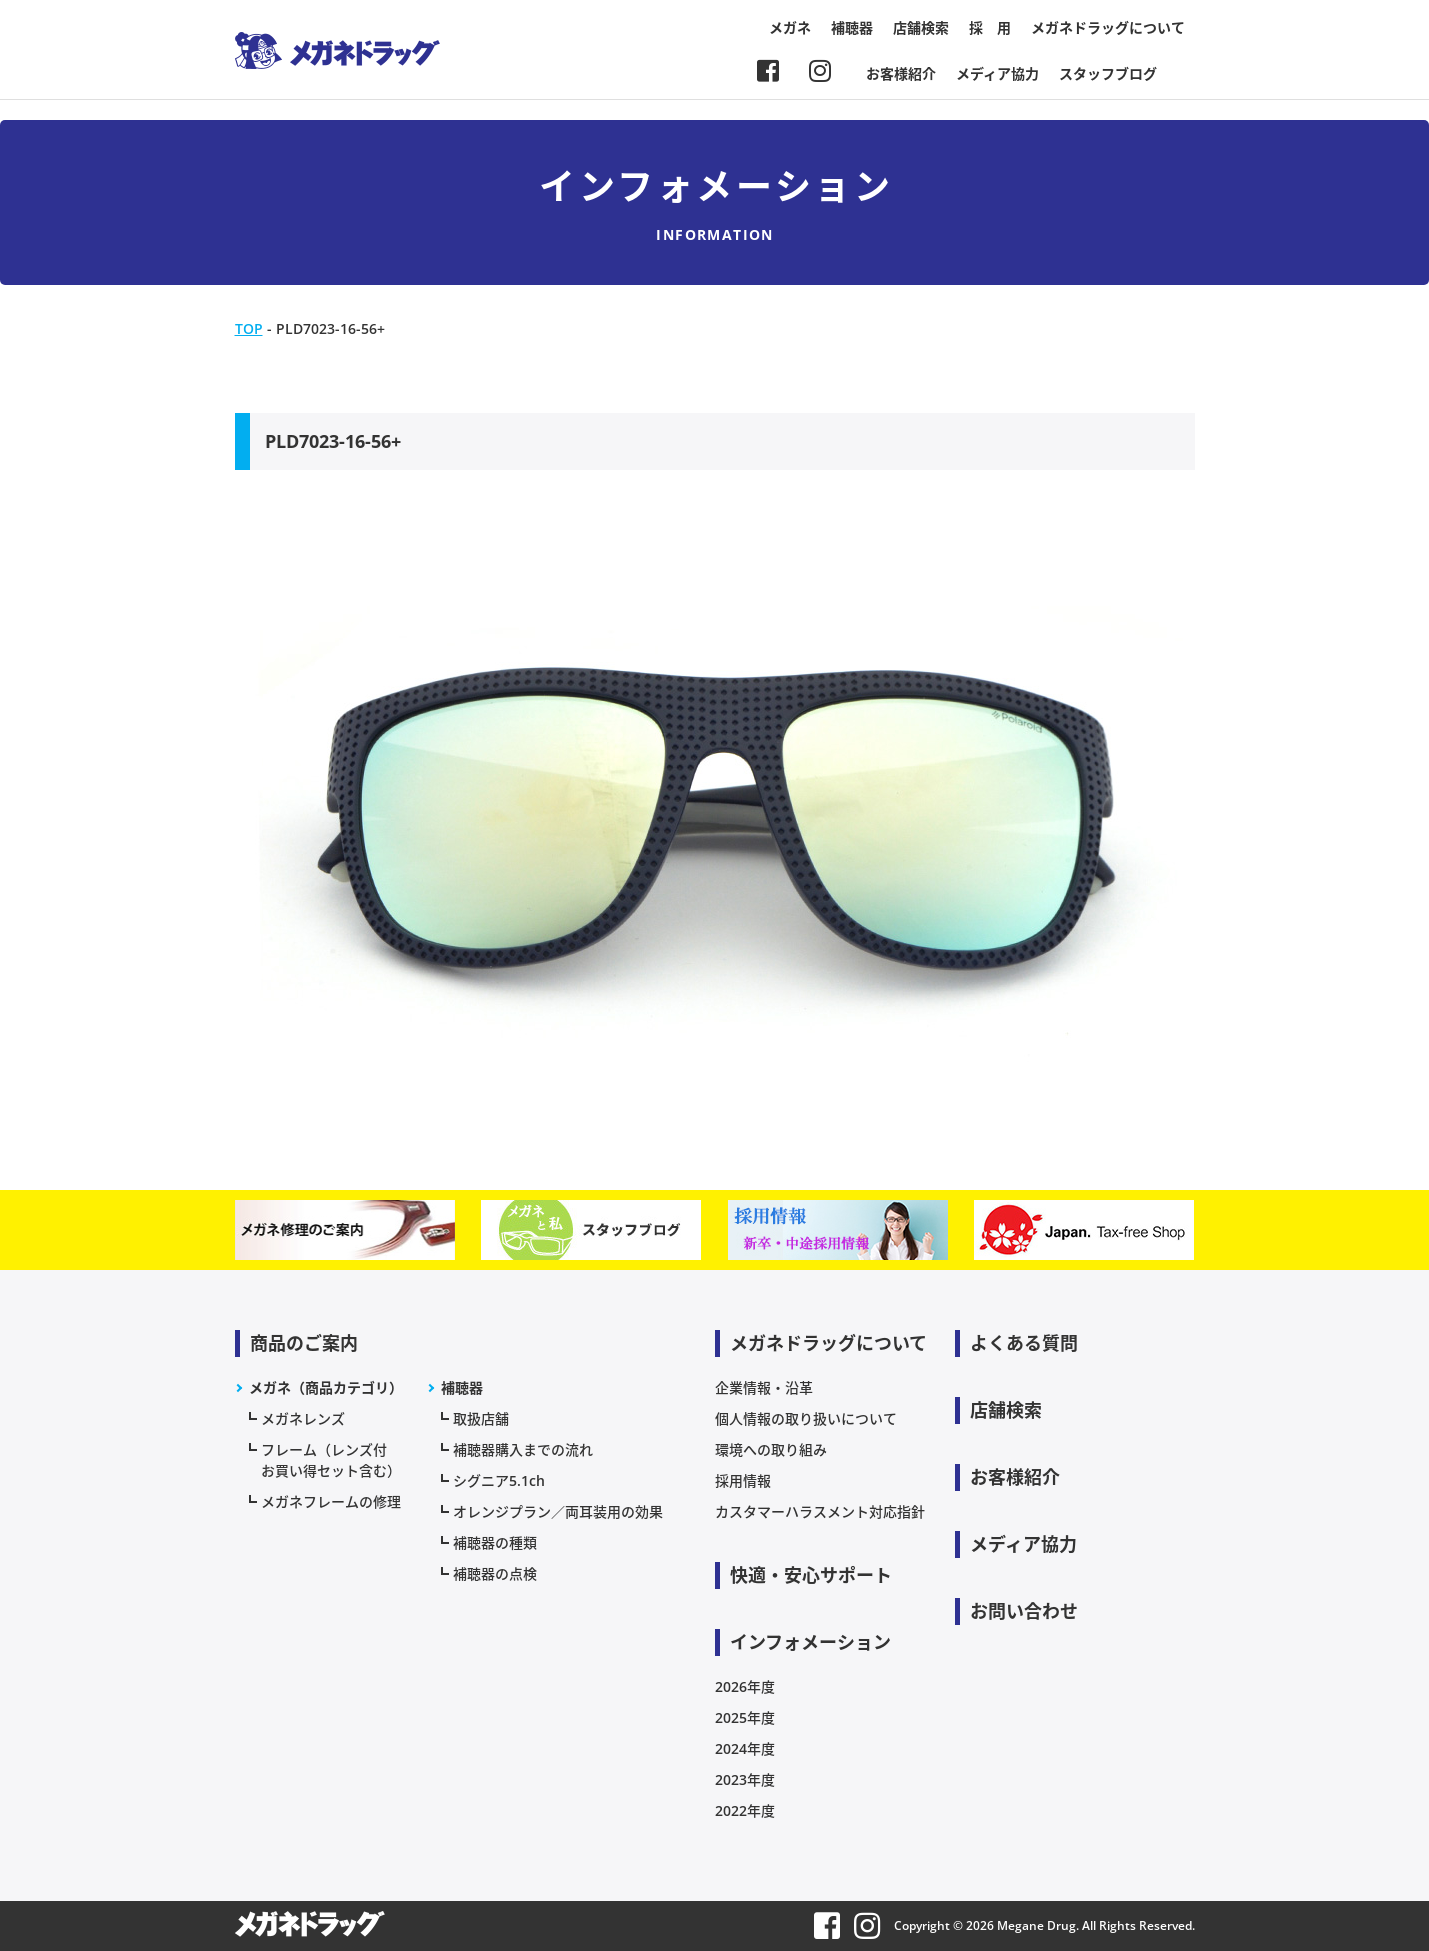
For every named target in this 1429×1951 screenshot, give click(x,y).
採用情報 (743, 1480)
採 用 (990, 27)
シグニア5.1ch (499, 1480)
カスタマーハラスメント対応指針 (820, 1511)
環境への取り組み (771, 1449)
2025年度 (745, 1717)
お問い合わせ (1024, 1611)
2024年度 (745, 1748)
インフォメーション (810, 1642)
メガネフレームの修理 (331, 1501)
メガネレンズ (303, 1418)
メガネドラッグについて (1108, 27)
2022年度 (745, 1810)
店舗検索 (921, 27)
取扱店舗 (481, 1418)
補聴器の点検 (495, 1573)
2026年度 (745, 1686)
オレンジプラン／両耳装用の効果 (558, 1511)
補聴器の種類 (495, 1542)
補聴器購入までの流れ (523, 1449)
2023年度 (745, 1779)
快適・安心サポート (811, 1575)
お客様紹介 (901, 73)
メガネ (790, 27)
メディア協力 (997, 73)
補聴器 (852, 27)
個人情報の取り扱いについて (806, 1418)
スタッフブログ (1108, 73)
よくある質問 (1024, 1343)
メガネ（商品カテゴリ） (326, 1387)
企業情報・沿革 (764, 1387)
